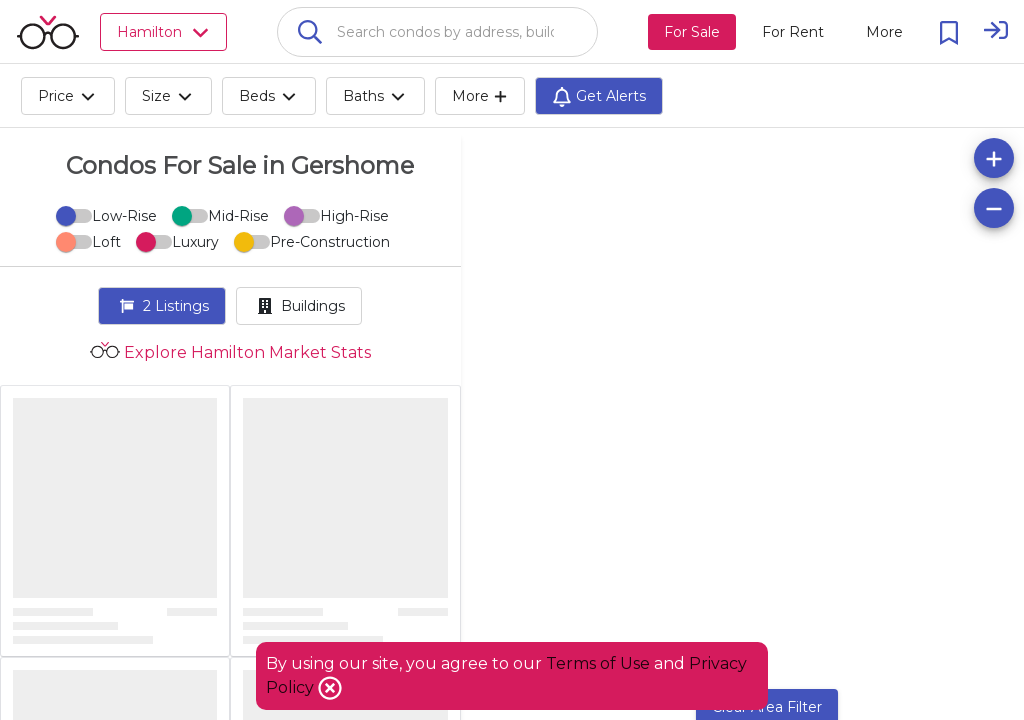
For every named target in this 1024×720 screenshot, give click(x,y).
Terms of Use (598, 663)
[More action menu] (884, 32)
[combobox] (437, 32)
